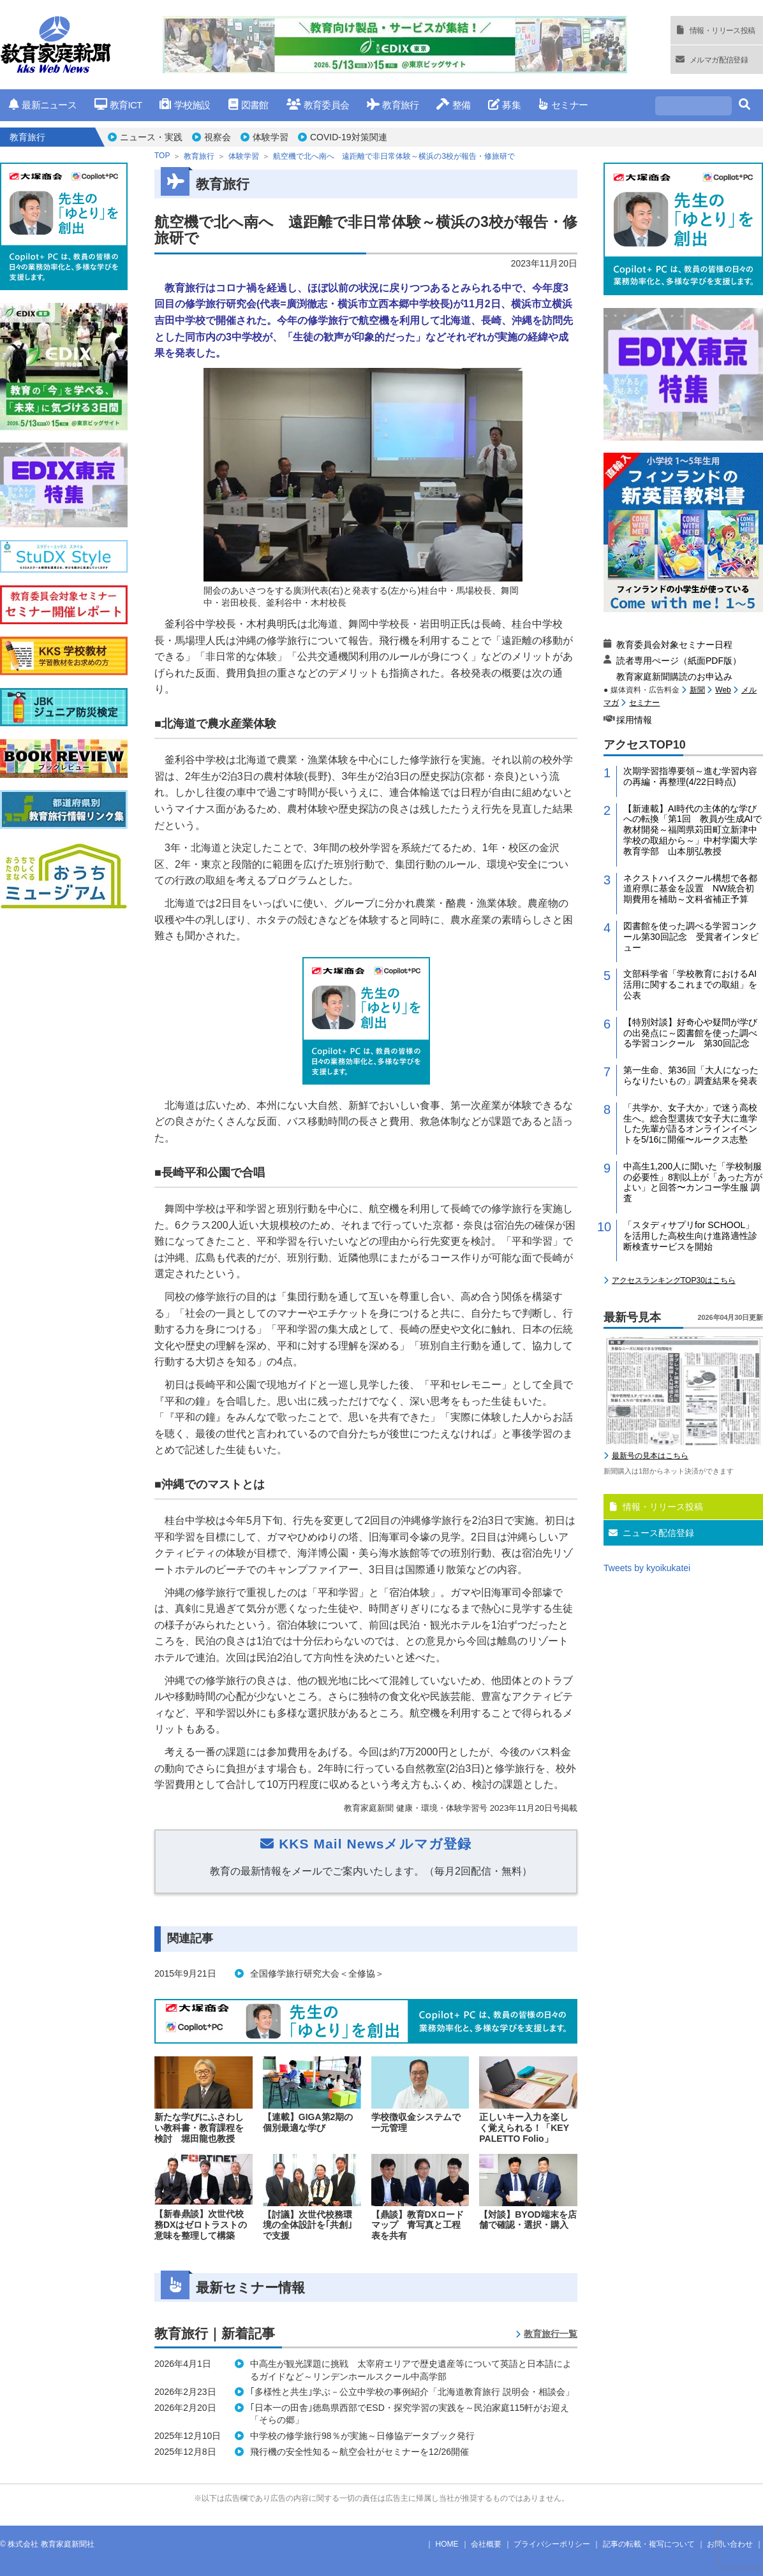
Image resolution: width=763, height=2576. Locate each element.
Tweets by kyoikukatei (647, 1568)
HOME (447, 2544)
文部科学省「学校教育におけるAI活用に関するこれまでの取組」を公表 (690, 984)
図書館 (248, 104)
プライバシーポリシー (552, 2544)
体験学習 (270, 137)
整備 (453, 104)
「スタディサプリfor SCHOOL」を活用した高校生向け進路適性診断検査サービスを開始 (690, 1236)
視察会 (217, 137)
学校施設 (184, 104)
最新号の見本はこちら (650, 1455)
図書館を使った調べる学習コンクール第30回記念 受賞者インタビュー (691, 937)
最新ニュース (43, 104)
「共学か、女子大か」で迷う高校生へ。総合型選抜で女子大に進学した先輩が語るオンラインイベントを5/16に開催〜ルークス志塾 (690, 1123)
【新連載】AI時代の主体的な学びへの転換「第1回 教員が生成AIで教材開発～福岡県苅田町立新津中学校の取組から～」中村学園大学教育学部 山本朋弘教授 (692, 829)
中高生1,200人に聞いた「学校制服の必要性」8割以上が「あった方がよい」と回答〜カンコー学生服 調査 (692, 1182)
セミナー (563, 104)
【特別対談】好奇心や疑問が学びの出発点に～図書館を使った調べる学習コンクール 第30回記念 (690, 1033)
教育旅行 (393, 104)
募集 (504, 104)
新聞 (697, 689)
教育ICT (118, 104)
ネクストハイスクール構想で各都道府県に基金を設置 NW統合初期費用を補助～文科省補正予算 (690, 889)
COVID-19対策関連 (348, 137)
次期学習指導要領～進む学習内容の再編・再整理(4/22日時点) (690, 776)
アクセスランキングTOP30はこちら (674, 1280)
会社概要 (486, 2544)
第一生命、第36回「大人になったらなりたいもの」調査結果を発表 (691, 1075)
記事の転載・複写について (649, 2544)
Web (722, 689)
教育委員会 (318, 104)
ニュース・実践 (151, 137)
